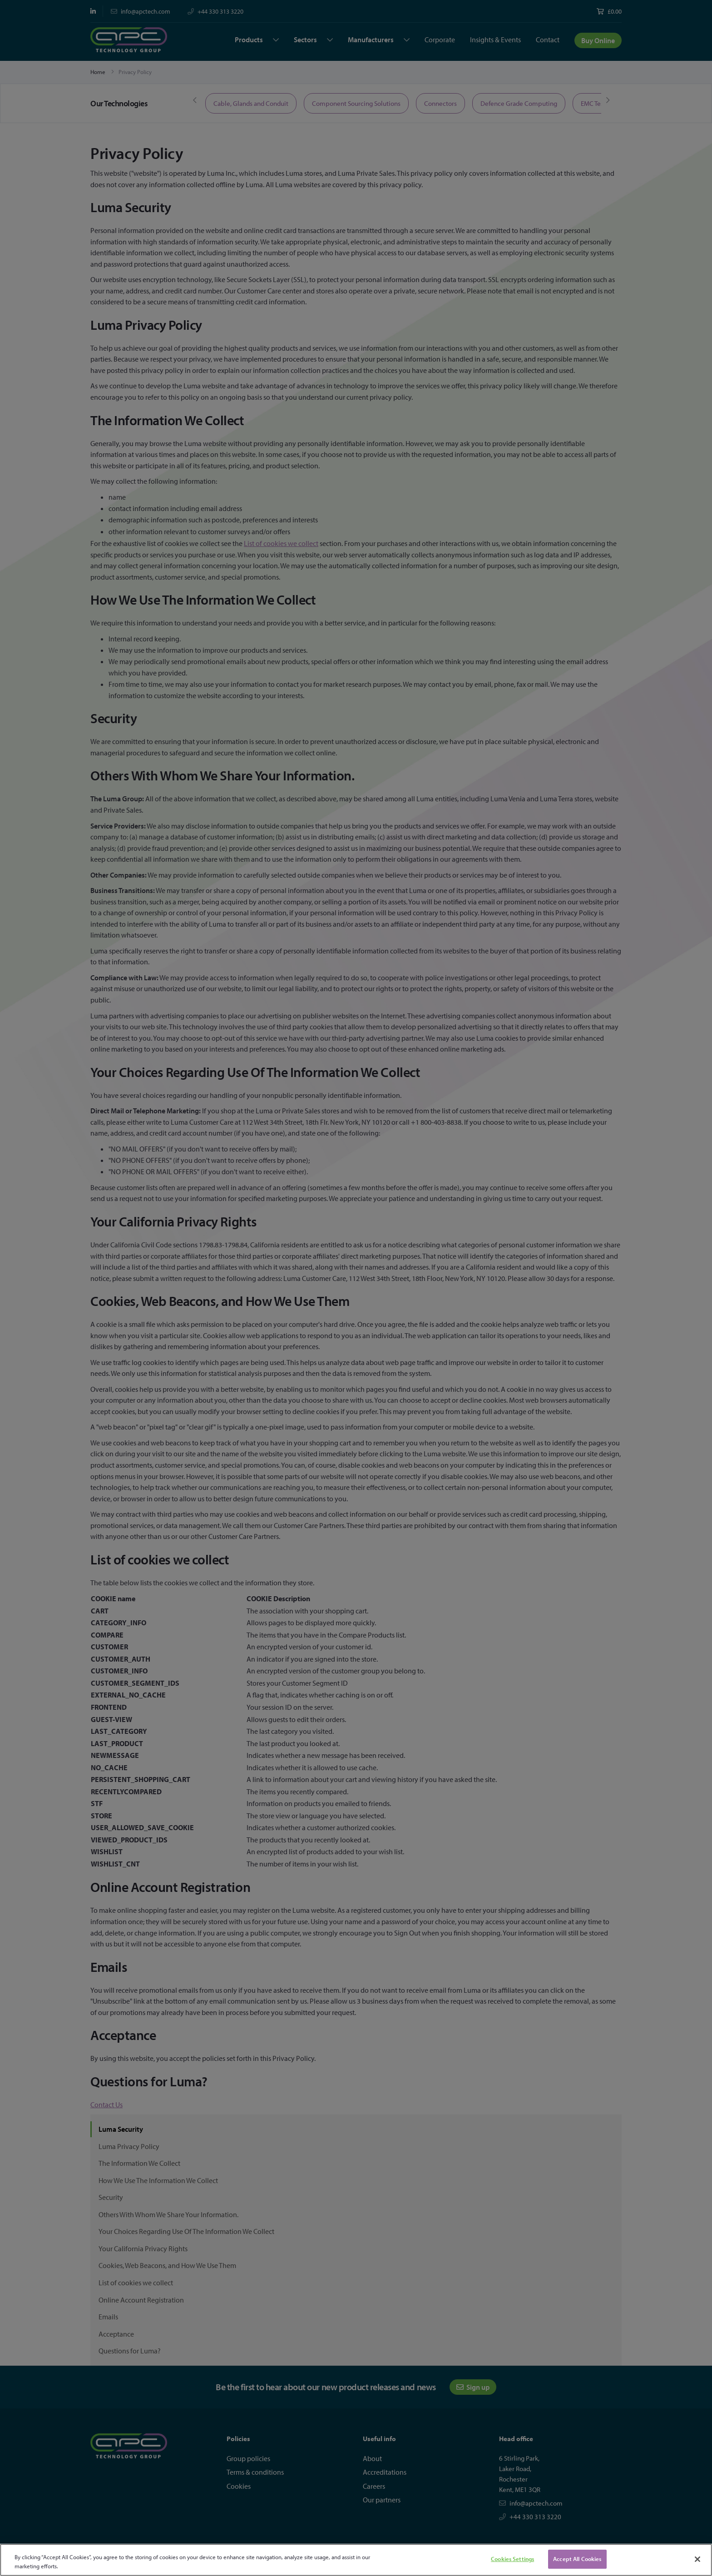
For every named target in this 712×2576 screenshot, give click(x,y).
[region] (356, 2560)
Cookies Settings (512, 2558)
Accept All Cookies (577, 2558)
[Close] (697, 2559)
